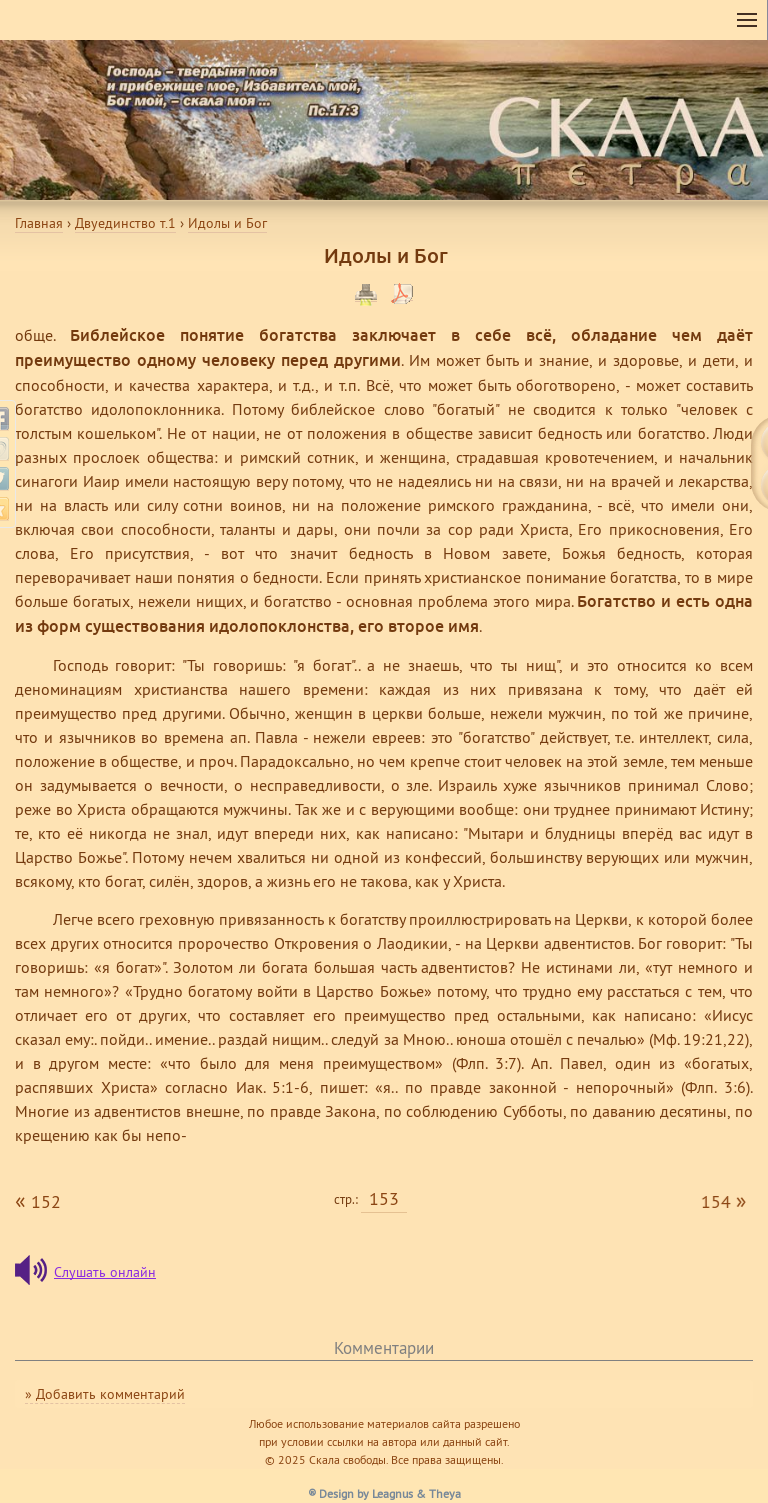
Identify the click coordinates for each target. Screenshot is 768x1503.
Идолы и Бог (227, 223)
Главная (39, 223)
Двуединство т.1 (125, 223)
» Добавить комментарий (105, 1394)
